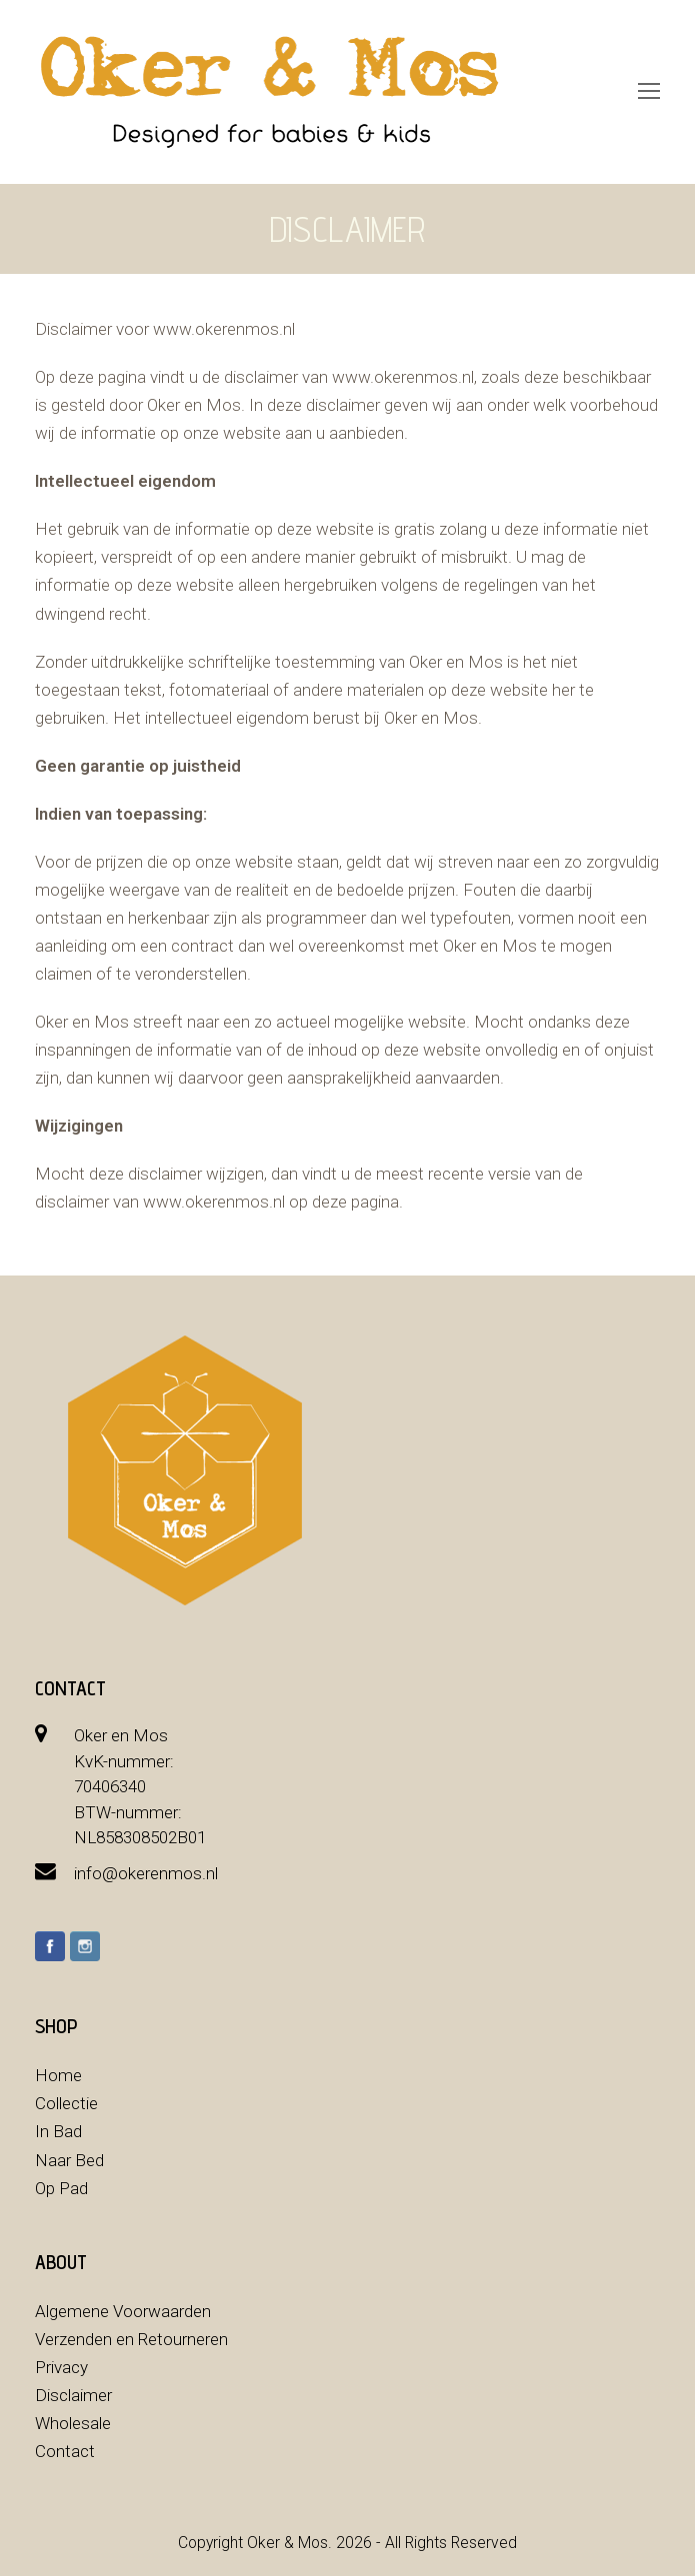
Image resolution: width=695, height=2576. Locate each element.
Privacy (61, 2367)
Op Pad (61, 2188)
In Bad (58, 2131)
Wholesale (73, 2423)
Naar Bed (69, 2160)
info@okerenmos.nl (146, 1873)
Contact (65, 2451)
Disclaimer (73, 2395)
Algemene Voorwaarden (123, 2311)
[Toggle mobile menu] (649, 92)
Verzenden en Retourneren (131, 2339)
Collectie (66, 2103)
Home (58, 2075)
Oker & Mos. (289, 2542)
